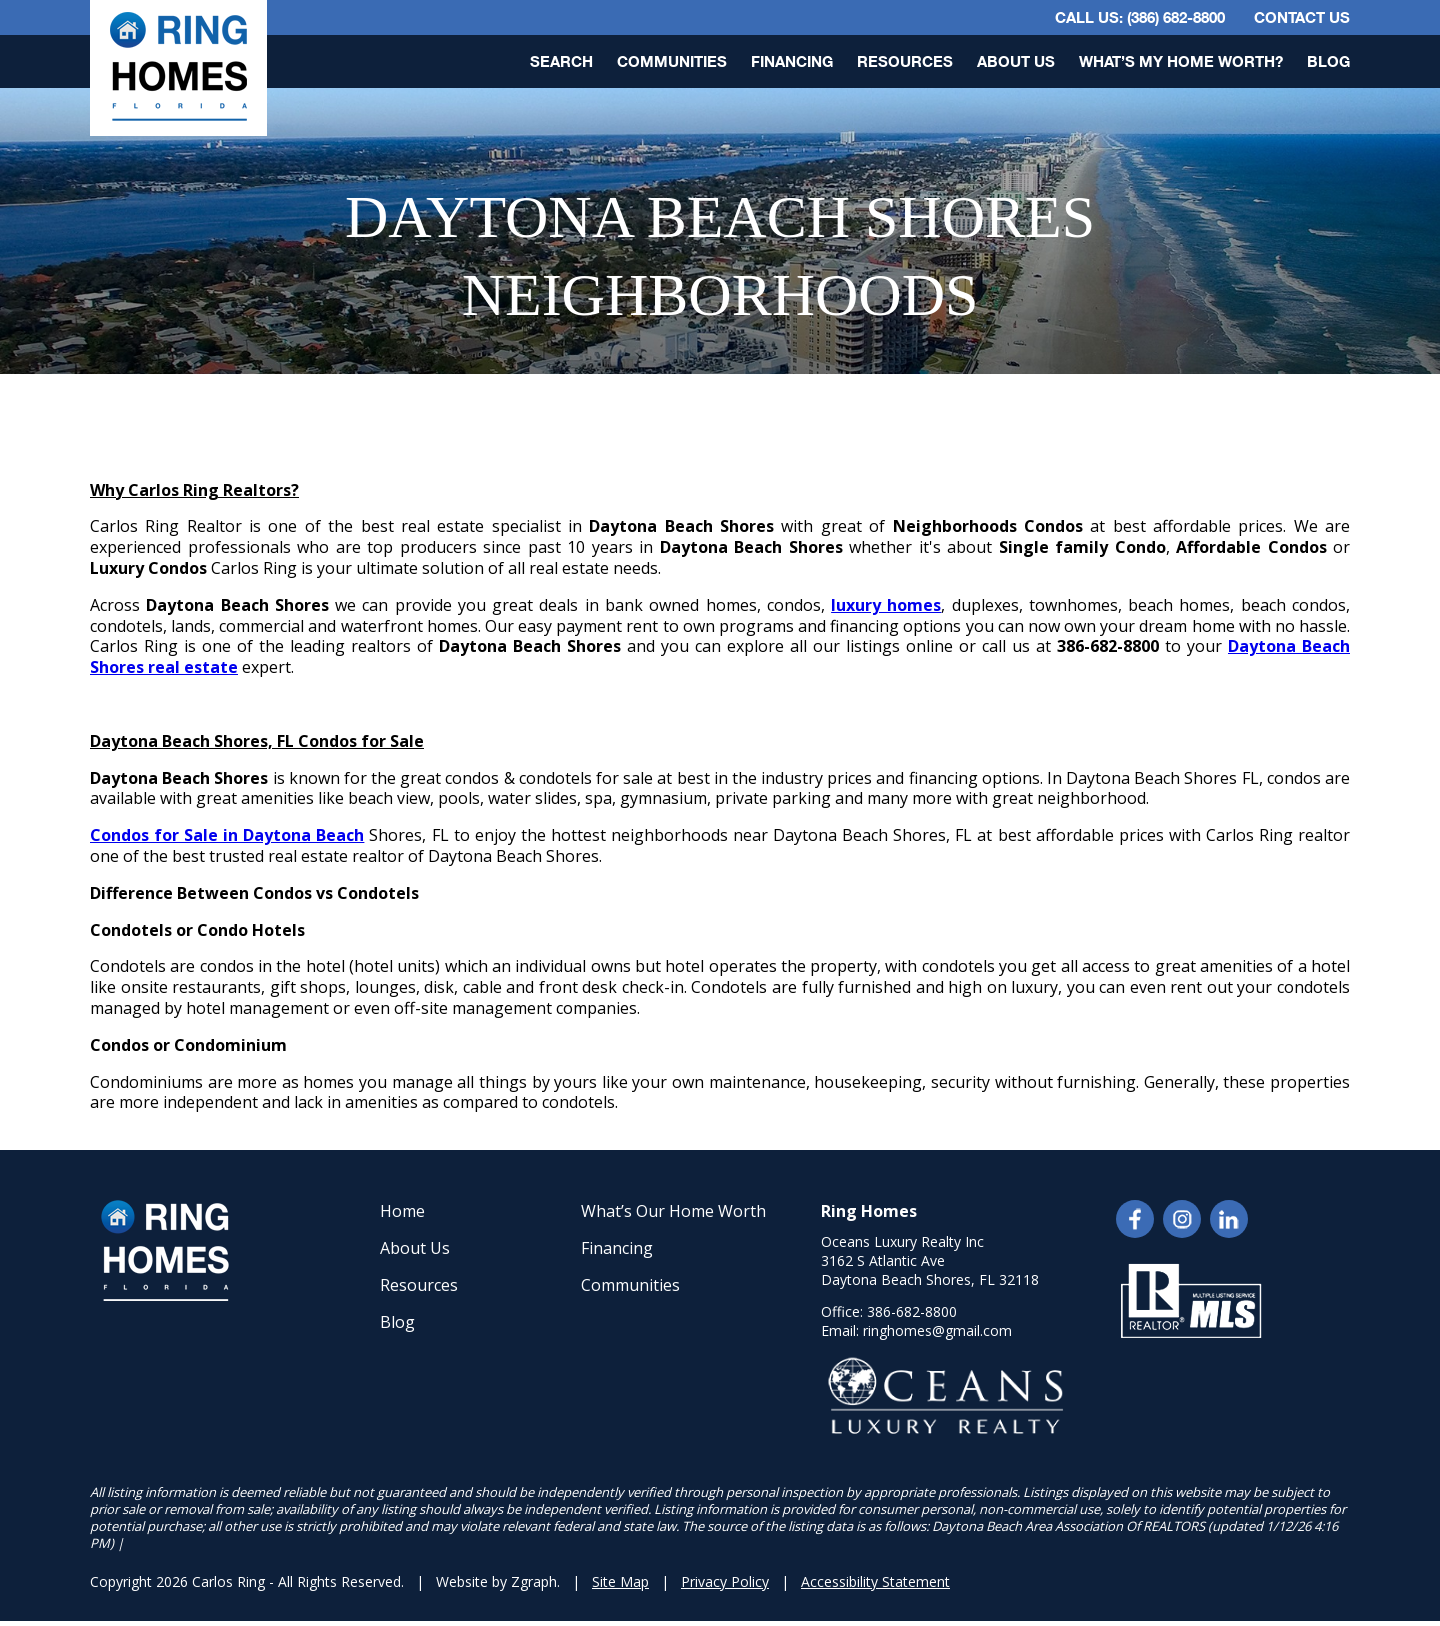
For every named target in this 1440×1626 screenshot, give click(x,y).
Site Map (620, 1581)
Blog (1328, 61)
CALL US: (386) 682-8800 (1140, 17)
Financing (792, 61)
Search (561, 61)
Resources (905, 61)
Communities (672, 61)
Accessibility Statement (875, 1581)
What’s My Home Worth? (1181, 61)
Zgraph (534, 1581)
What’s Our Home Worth (673, 1211)
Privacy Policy (725, 1581)
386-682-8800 (912, 1311)
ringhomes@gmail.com (937, 1330)
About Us (1016, 61)
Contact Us (1302, 17)
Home (402, 1211)
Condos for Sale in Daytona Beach (227, 835)
